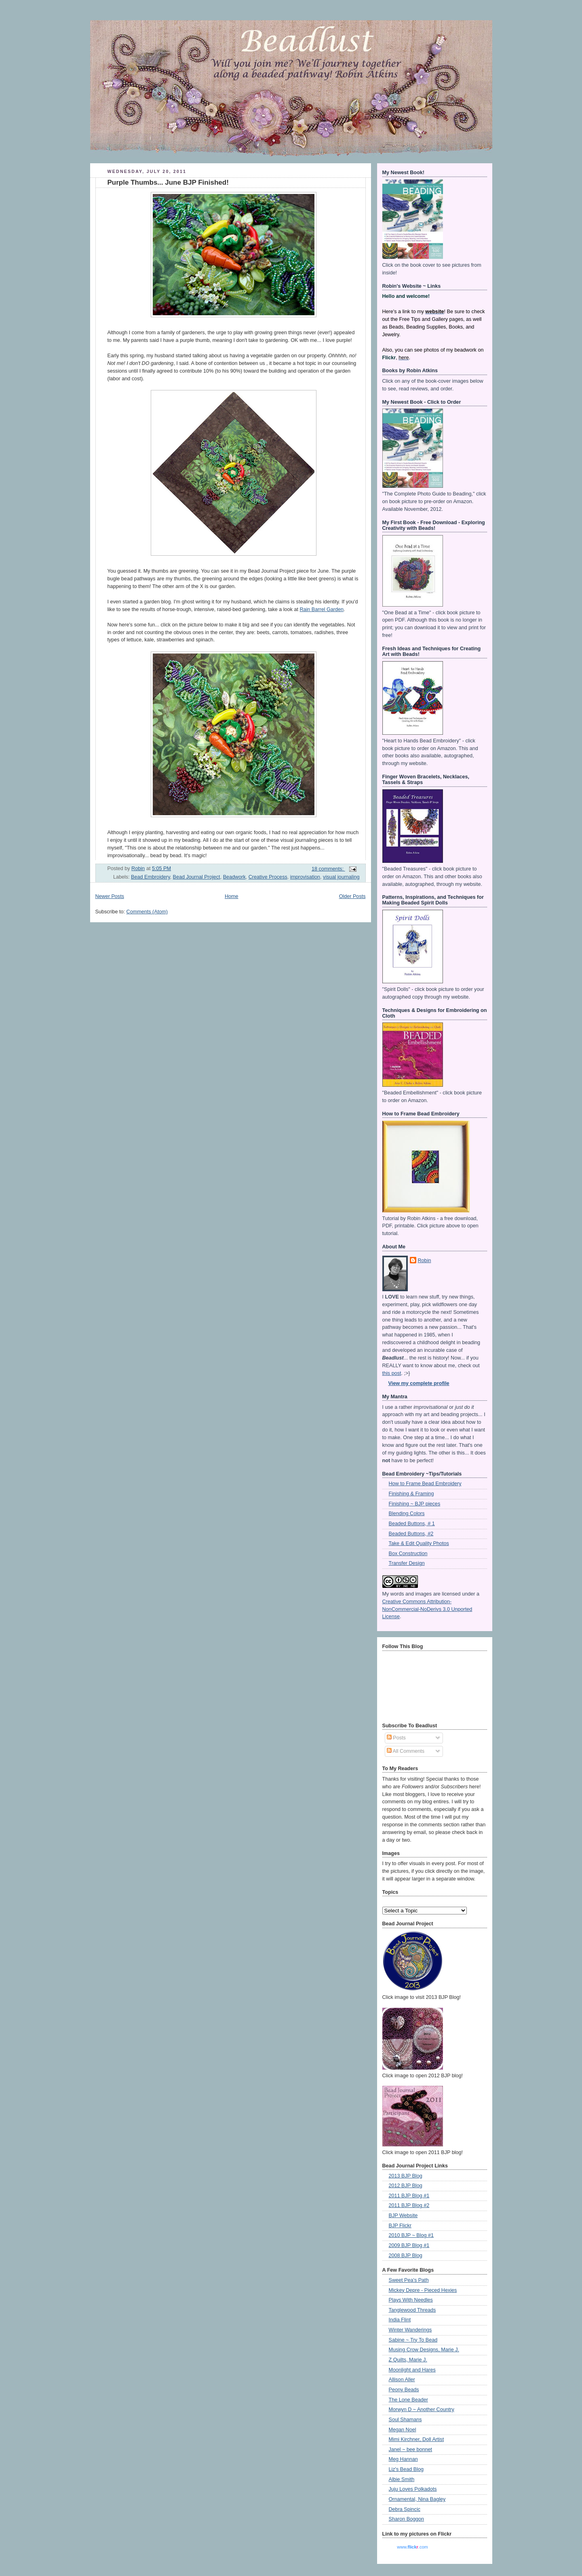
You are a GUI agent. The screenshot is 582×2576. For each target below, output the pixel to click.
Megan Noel (402, 2430)
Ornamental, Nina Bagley (417, 2499)
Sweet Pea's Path (409, 2280)
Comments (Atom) (147, 912)
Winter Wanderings (410, 2330)
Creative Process (268, 877)
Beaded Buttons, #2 (411, 1534)
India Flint (400, 2320)
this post (391, 1373)
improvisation (305, 877)
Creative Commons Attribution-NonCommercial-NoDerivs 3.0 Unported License (427, 1609)
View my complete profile (418, 1383)
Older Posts (352, 896)
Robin (424, 1260)
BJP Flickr (400, 2225)
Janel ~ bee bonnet (410, 2449)
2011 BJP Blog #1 (409, 2196)
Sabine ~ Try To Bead (413, 2340)
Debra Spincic (405, 2509)
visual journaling (341, 877)
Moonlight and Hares (412, 2370)
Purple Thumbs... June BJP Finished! (168, 182)
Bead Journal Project (196, 877)
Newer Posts (109, 896)
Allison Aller (402, 2379)
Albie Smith (402, 2479)
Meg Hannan (403, 2459)
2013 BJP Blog (405, 2176)
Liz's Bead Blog (406, 2469)
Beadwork (234, 877)
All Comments (405, 1751)
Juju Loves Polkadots (413, 2489)
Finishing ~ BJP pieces (415, 1504)
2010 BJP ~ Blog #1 (411, 2235)
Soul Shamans (405, 2419)
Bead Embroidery (150, 877)
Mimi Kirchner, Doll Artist (416, 2439)
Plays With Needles (411, 2300)
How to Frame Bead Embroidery (425, 1483)
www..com (412, 2546)
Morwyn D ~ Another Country (421, 2409)
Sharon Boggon (406, 2519)
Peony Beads (404, 2390)
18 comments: (328, 869)
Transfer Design (407, 1563)
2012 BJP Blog (405, 2185)
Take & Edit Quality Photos (419, 1543)
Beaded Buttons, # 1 (412, 1523)
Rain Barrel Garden (321, 609)
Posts (396, 1738)
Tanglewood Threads (412, 2310)
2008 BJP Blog (405, 2255)
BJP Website (403, 2215)
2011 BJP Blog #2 (409, 2205)
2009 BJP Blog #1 (409, 2245)
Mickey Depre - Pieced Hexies (423, 2290)
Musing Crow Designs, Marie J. (424, 2350)
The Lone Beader (408, 2400)
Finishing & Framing (411, 1494)
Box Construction (408, 1553)
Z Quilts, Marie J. (408, 2360)
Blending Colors (407, 1513)
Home (231, 896)
